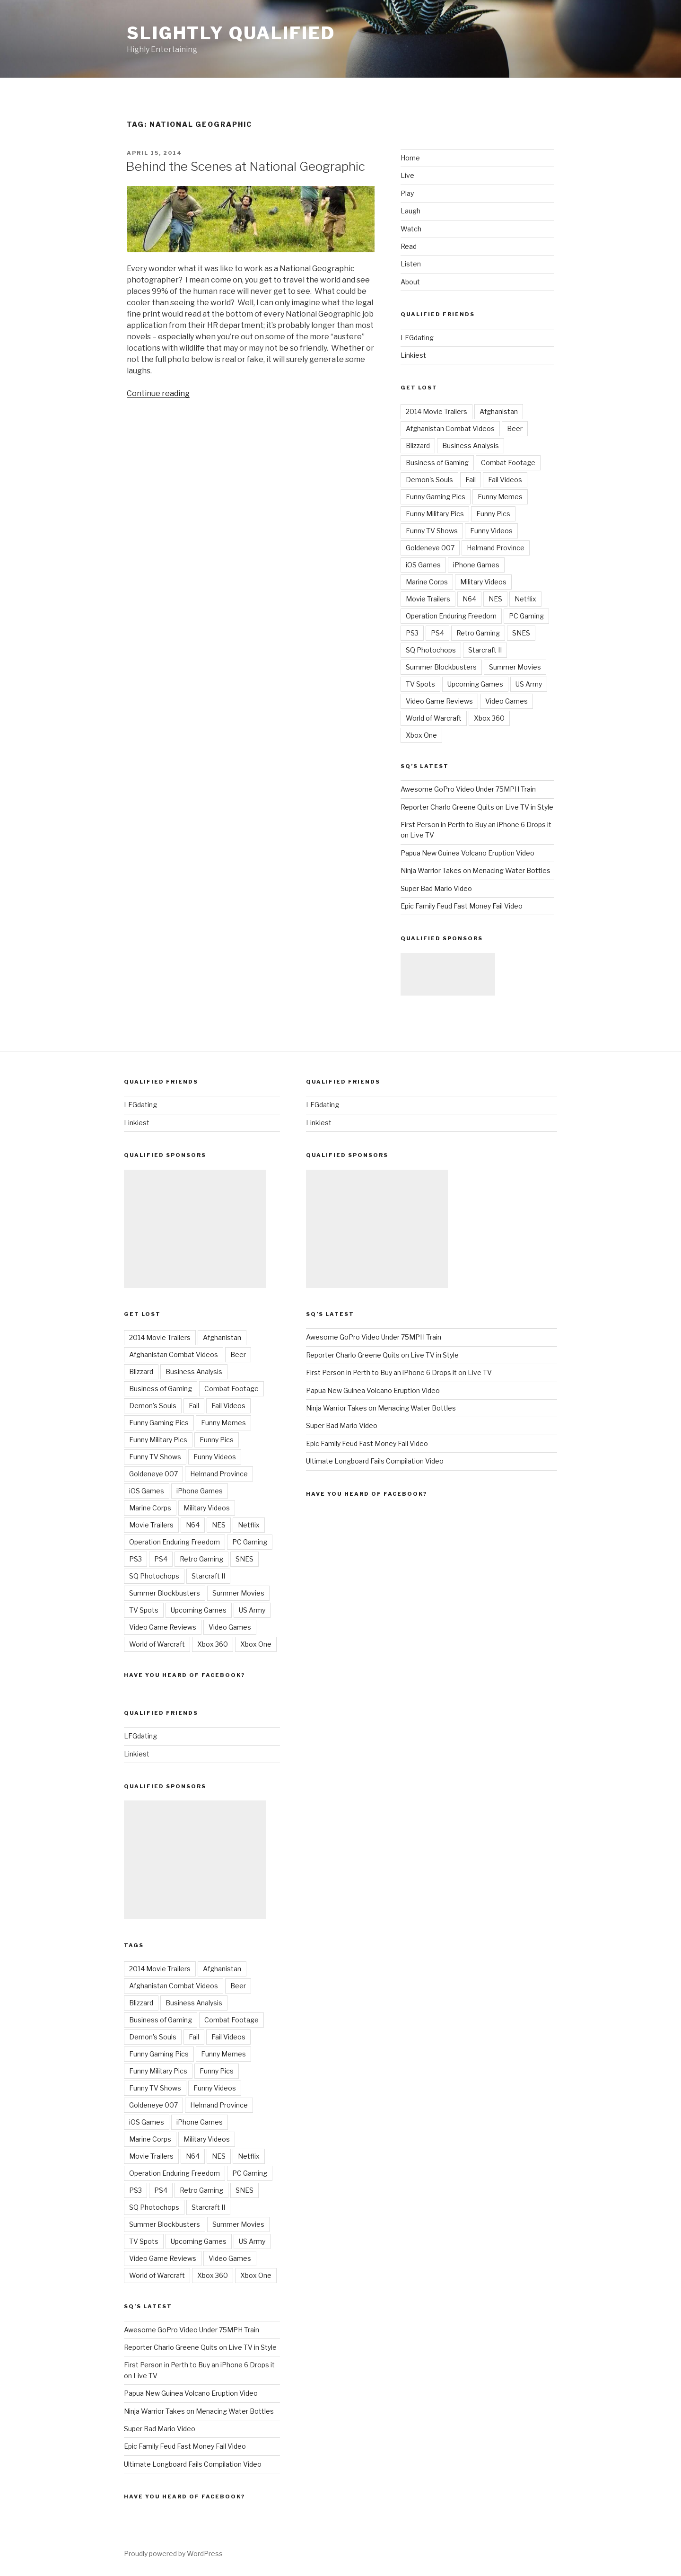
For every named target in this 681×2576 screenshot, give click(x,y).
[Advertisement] (448, 974)
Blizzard (418, 445)
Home (410, 158)
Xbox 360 (489, 718)
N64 (469, 599)
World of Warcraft (434, 718)
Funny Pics (493, 514)
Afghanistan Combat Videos (450, 428)
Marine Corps (427, 582)
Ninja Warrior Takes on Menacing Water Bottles (475, 870)
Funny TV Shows (432, 531)
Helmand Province (495, 548)
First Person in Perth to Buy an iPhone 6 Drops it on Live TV (399, 1372)
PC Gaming (526, 616)
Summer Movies (515, 667)
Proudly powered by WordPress (173, 2554)
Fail (470, 480)
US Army (528, 684)
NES (495, 599)
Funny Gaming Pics (435, 497)
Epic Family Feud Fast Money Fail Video (462, 906)
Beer (515, 428)
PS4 (437, 633)
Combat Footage (508, 463)
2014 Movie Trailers (436, 411)
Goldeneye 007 (430, 548)
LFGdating (417, 338)
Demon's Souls (429, 480)
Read (409, 246)
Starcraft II (485, 650)
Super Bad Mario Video (436, 888)
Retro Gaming (478, 633)
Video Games (506, 701)
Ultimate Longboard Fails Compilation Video (193, 2464)
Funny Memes (500, 497)
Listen (411, 264)
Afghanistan (499, 411)
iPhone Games (476, 565)
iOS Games (423, 565)
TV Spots (420, 684)
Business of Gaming (437, 463)
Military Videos (483, 582)
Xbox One (421, 735)
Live (407, 175)
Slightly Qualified (231, 33)
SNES (521, 633)
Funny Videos (491, 531)
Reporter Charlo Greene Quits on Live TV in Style (477, 807)
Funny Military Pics (435, 514)
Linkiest (413, 355)
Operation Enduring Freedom (451, 616)
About (410, 282)
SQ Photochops (431, 650)
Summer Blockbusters (441, 667)
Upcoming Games (475, 684)
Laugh (410, 211)
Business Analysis (470, 445)
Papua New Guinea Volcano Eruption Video (467, 853)
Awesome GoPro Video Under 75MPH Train (468, 789)
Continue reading (158, 393)
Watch (411, 229)
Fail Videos (505, 480)
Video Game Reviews (439, 701)
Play (407, 193)
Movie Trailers (428, 599)
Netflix (525, 599)
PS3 (412, 633)
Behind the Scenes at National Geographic (245, 166)
